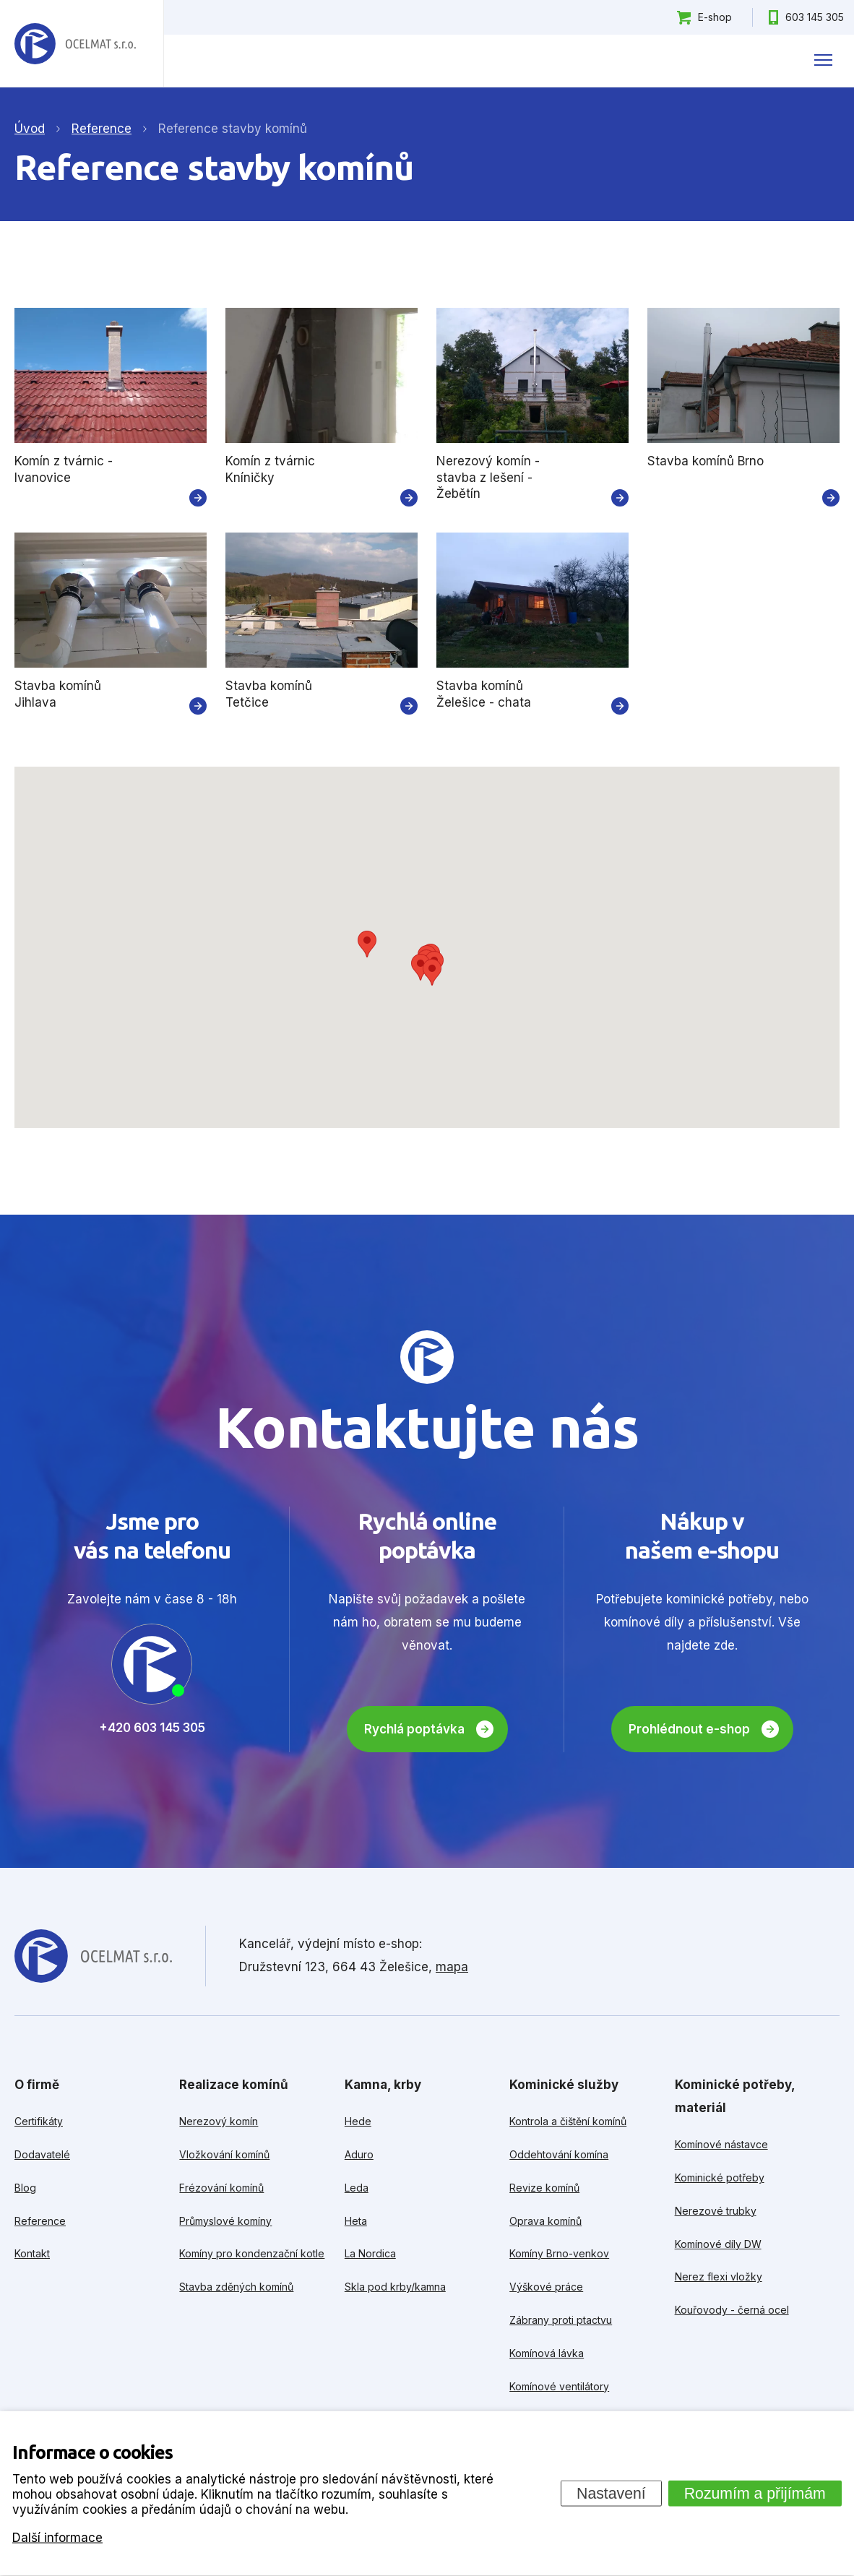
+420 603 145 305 (152, 1727)
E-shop (715, 17)
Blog (25, 2187)
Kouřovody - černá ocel (732, 2310)
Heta (356, 2221)
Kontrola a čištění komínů (567, 2121)
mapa (452, 1967)
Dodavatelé (42, 2154)
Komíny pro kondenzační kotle (251, 2253)
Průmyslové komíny (225, 2221)
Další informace (57, 2537)
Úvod (29, 128)
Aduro (359, 2154)
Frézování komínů (221, 2187)
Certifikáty (38, 2121)
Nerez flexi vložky (718, 2276)
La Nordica (370, 2253)
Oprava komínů (545, 2221)
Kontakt (32, 2253)
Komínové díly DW (718, 2244)
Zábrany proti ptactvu (560, 2320)
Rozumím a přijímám (755, 2493)
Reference (40, 2221)
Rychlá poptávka (414, 1729)
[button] (367, 944)
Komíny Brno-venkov (559, 2253)
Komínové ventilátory (559, 2386)
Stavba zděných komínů (236, 2286)
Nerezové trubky (715, 2211)
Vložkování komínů (224, 2154)
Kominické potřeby (719, 2177)
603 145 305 (814, 17)
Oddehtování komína (558, 2154)
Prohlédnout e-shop (689, 1729)
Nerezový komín (218, 2121)
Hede (358, 2121)
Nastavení (611, 2493)
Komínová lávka (546, 2353)
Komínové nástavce (721, 2144)
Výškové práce (546, 2286)
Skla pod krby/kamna (395, 2286)
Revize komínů (544, 2187)
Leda (356, 2187)
